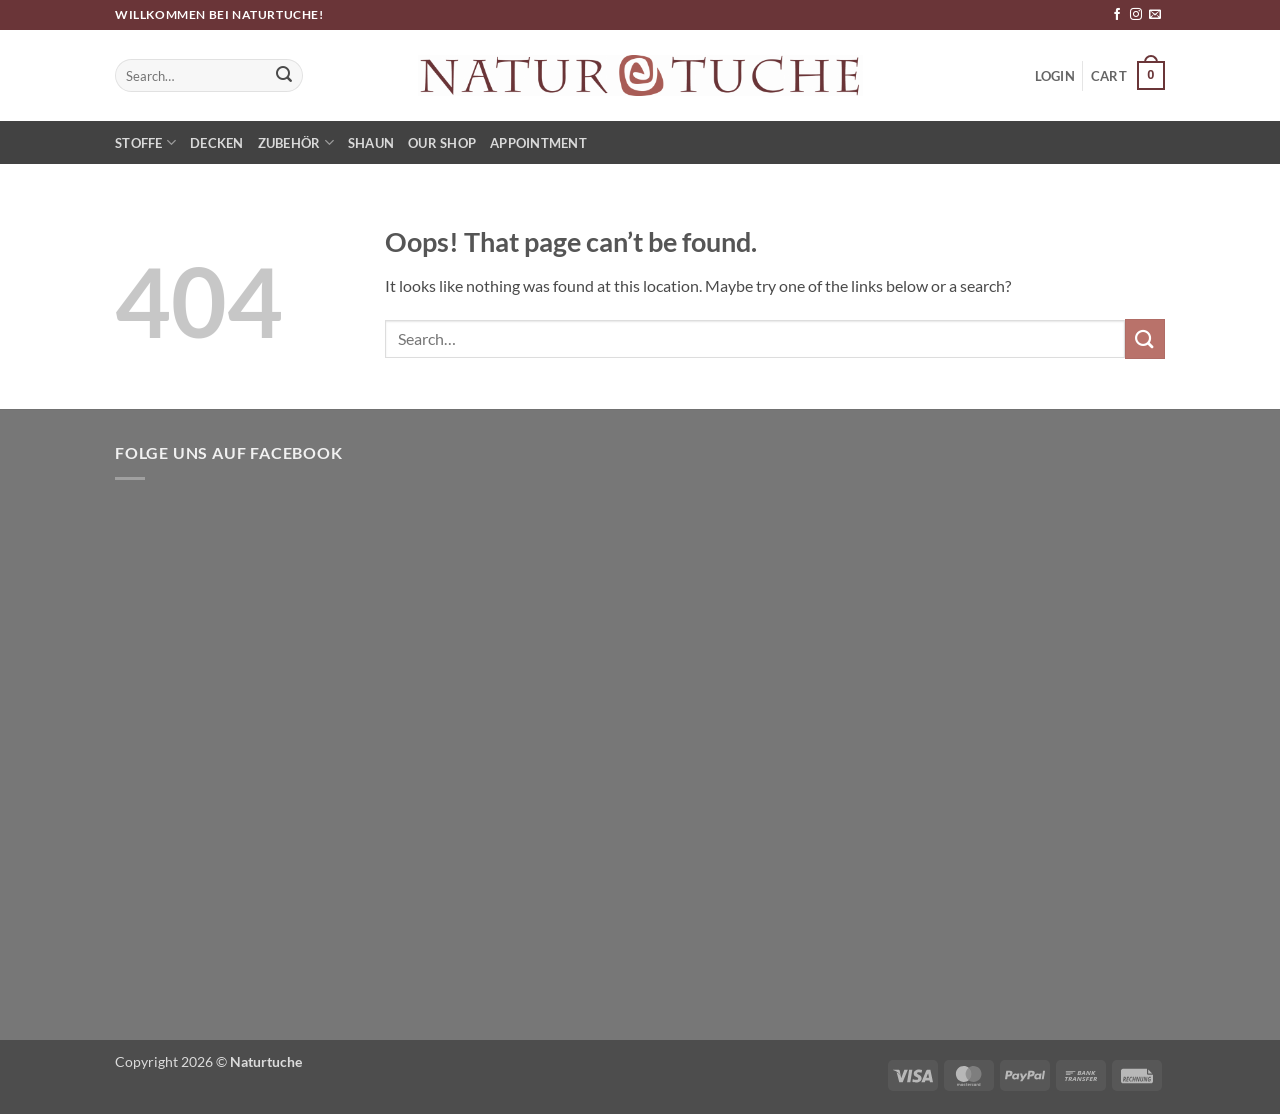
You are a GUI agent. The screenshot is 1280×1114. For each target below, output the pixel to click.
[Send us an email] (1155, 15)
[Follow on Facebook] (1117, 15)
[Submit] (285, 76)
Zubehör (296, 142)
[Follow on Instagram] (1136, 15)
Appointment (538, 143)
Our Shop (442, 143)
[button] (1128, 76)
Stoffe (145, 142)
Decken (217, 143)
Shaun (371, 143)
